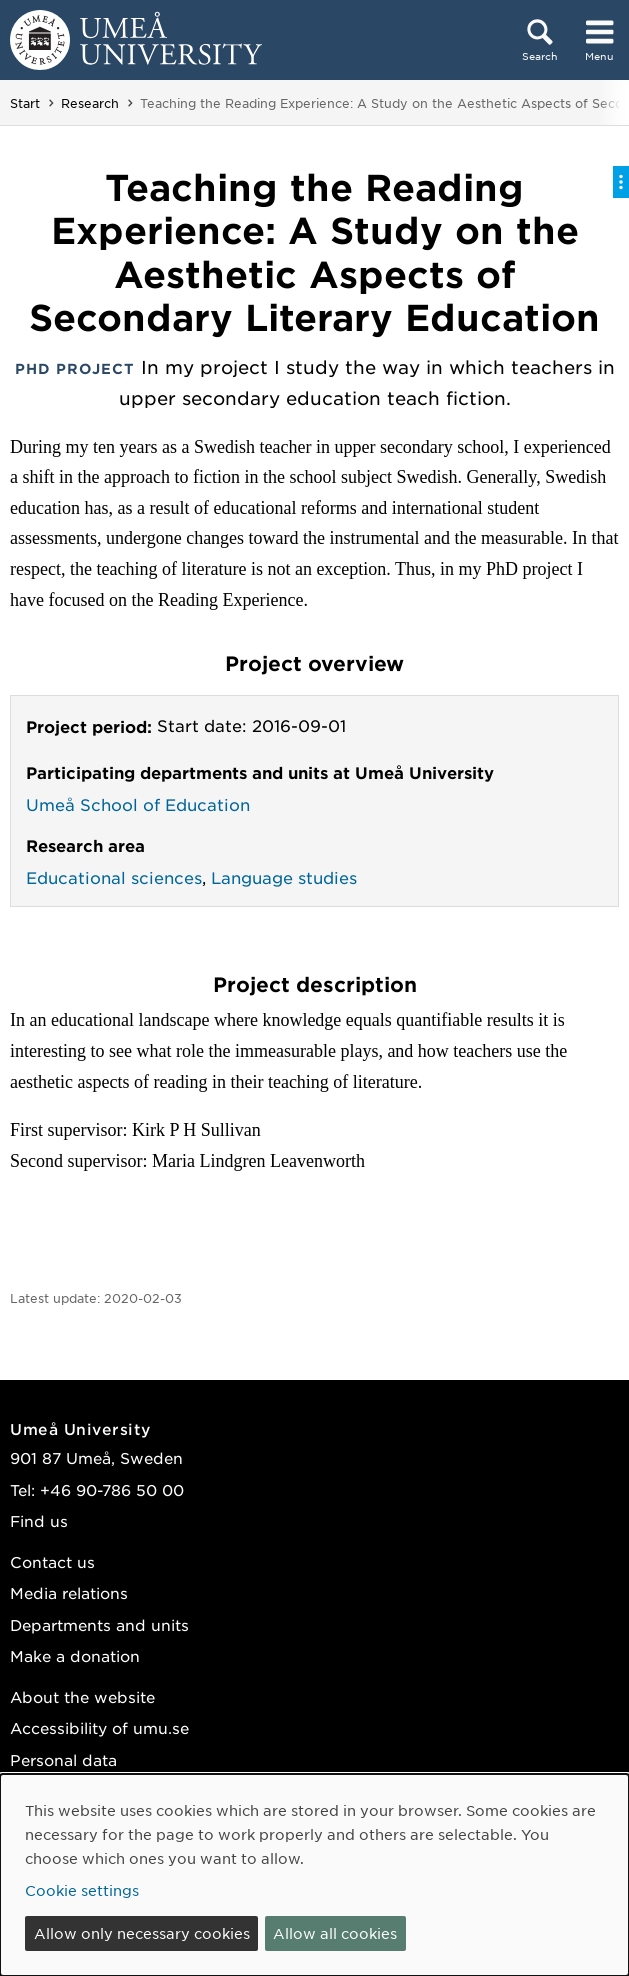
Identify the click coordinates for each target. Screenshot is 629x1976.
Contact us (52, 1561)
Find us (39, 1520)
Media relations (69, 1592)
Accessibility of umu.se (99, 1727)
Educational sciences (114, 877)
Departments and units (99, 1624)
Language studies (284, 877)
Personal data (63, 1759)
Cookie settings (82, 1890)
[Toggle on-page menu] (621, 182)
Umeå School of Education (138, 804)
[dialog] (314, 1875)
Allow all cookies (335, 1933)
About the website (82, 1696)
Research (90, 103)
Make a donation (75, 1655)
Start (25, 103)
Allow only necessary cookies (142, 1933)
